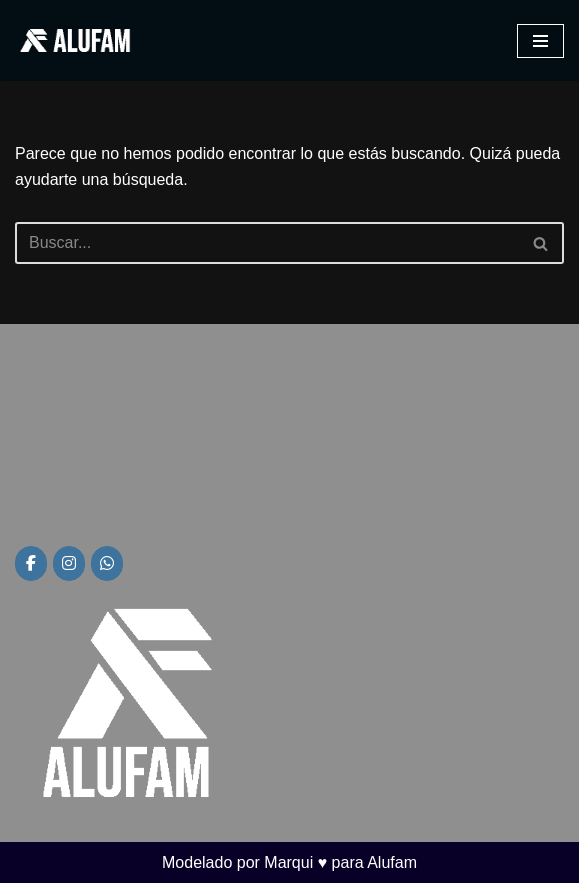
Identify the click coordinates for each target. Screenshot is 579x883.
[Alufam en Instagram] (69, 563)
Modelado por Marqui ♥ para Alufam (289, 862)
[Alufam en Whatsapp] (107, 563)
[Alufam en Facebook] (31, 563)
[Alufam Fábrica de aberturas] (75, 40)
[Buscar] (267, 243)
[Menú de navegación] (540, 41)
